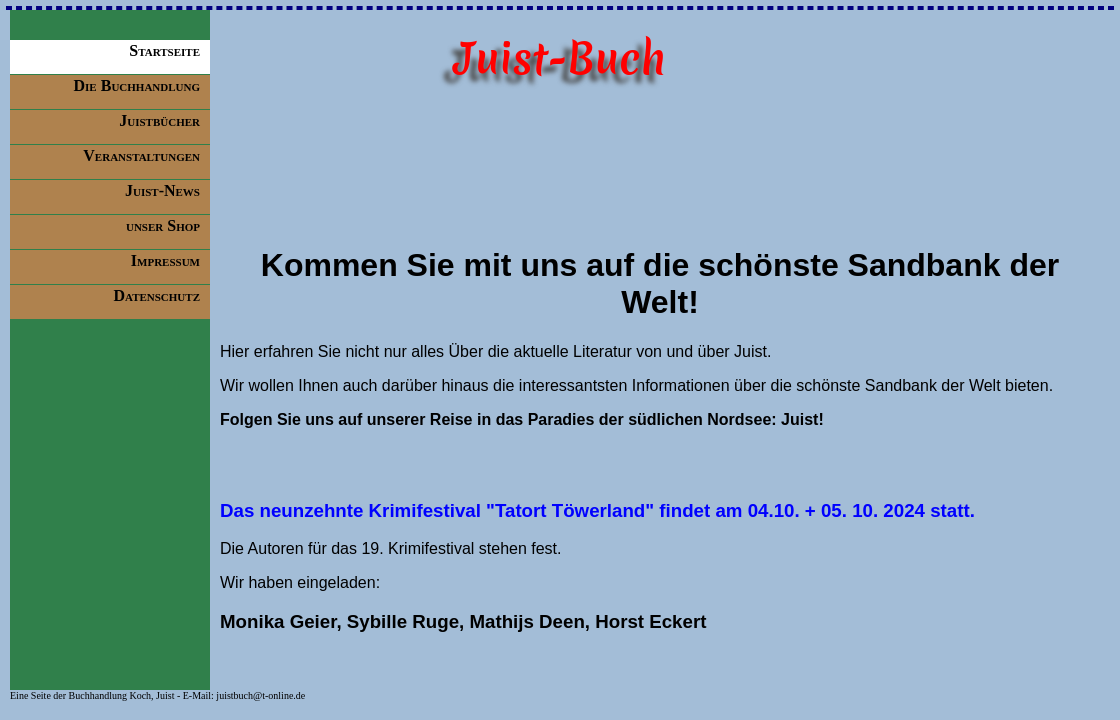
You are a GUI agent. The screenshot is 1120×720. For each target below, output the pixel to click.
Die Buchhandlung (137, 85)
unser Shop (163, 225)
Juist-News (162, 190)
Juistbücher (159, 120)
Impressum (165, 260)
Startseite (164, 50)
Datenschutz (156, 295)
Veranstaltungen (141, 155)
